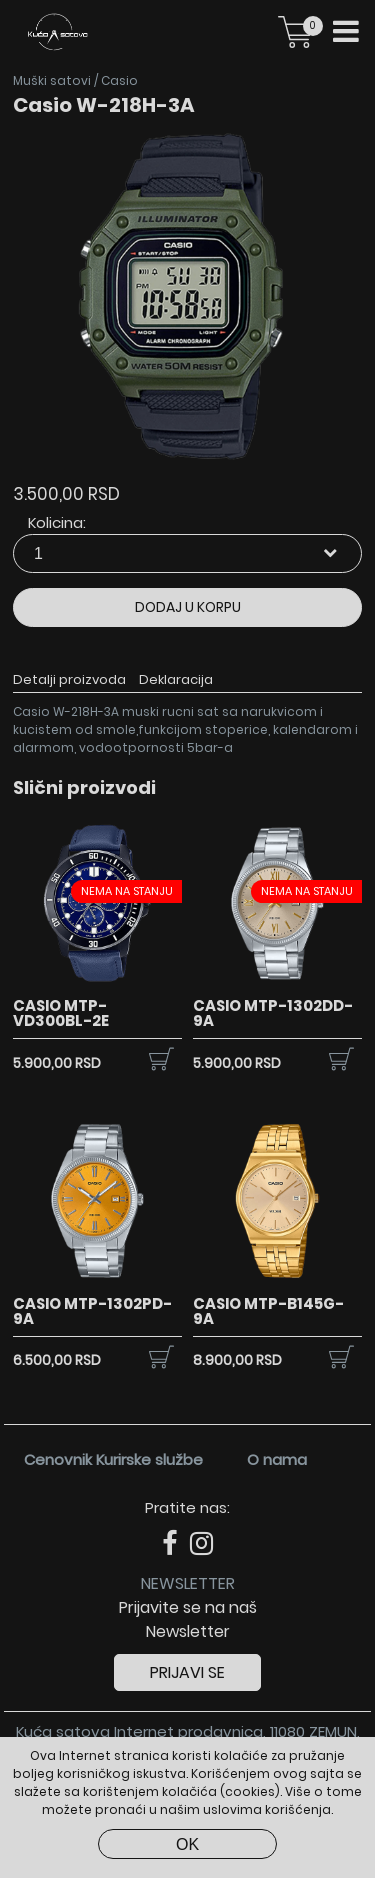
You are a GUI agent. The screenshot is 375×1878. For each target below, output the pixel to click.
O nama (277, 1459)
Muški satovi (52, 80)
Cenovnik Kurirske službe (113, 1459)
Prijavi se (187, 1672)
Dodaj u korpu (188, 607)
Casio (119, 80)
